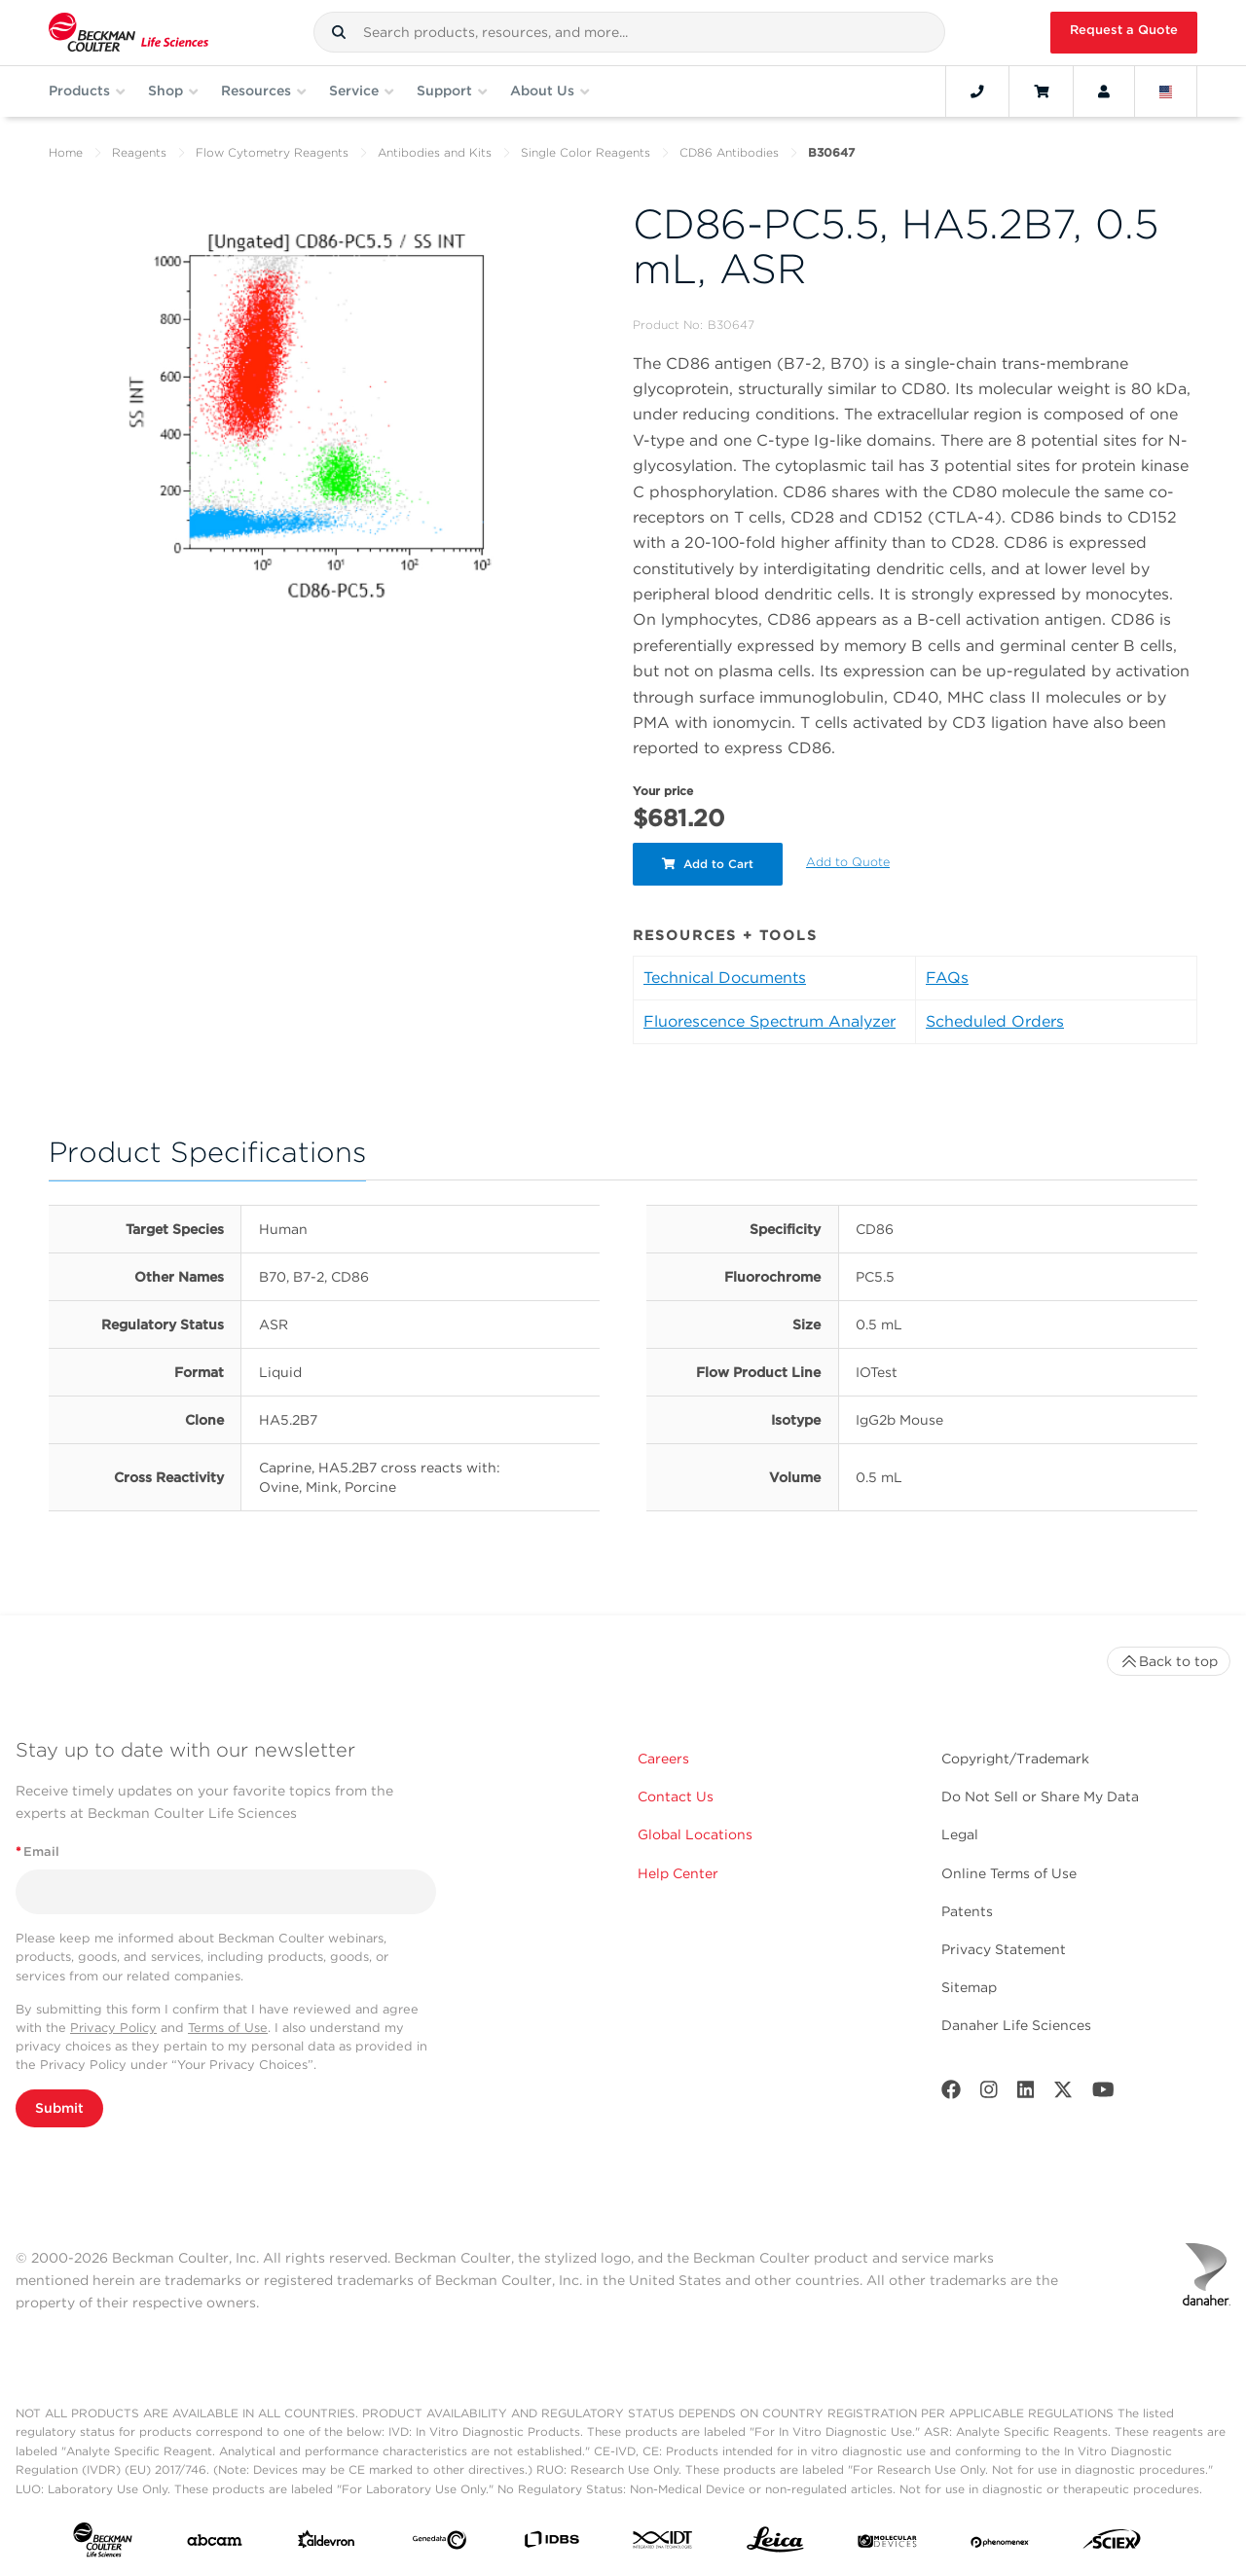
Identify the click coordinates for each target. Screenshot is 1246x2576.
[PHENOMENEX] (1000, 2544)
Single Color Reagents (585, 152)
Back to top (1168, 1661)
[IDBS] (551, 2543)
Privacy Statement (1003, 1949)
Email (37, 1851)
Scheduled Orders (995, 1021)
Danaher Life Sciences (1016, 2025)
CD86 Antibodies (729, 152)
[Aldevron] (326, 2543)
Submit (59, 2108)
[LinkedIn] (1026, 2094)
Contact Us (676, 1796)
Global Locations (695, 1834)
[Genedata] (439, 2543)
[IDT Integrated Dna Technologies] (663, 2543)
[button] (338, 32)
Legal (959, 1834)
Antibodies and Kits (435, 152)
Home (66, 152)
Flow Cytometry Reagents (272, 152)
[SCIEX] (1112, 2543)
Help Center (678, 1873)
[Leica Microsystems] (775, 2544)
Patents (967, 1911)
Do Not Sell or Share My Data (1040, 1796)
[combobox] (629, 32)
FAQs (947, 977)
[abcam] (214, 2544)
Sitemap (969, 1987)
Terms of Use (228, 2027)
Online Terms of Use (1009, 1873)
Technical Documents (724, 977)
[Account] (1104, 91)
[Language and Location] (1166, 91)
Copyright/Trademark (1015, 1758)
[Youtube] (1103, 2094)
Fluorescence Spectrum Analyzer (769, 1021)
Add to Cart (707, 863)
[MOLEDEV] (887, 2544)
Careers (663, 1758)
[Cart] (1041, 91)
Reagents (139, 152)
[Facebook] (951, 2094)
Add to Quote (848, 861)
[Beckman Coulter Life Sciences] (128, 33)
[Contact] (977, 91)
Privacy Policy (113, 2027)
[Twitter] (1063, 2094)
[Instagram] (989, 2094)
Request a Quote (1124, 29)
